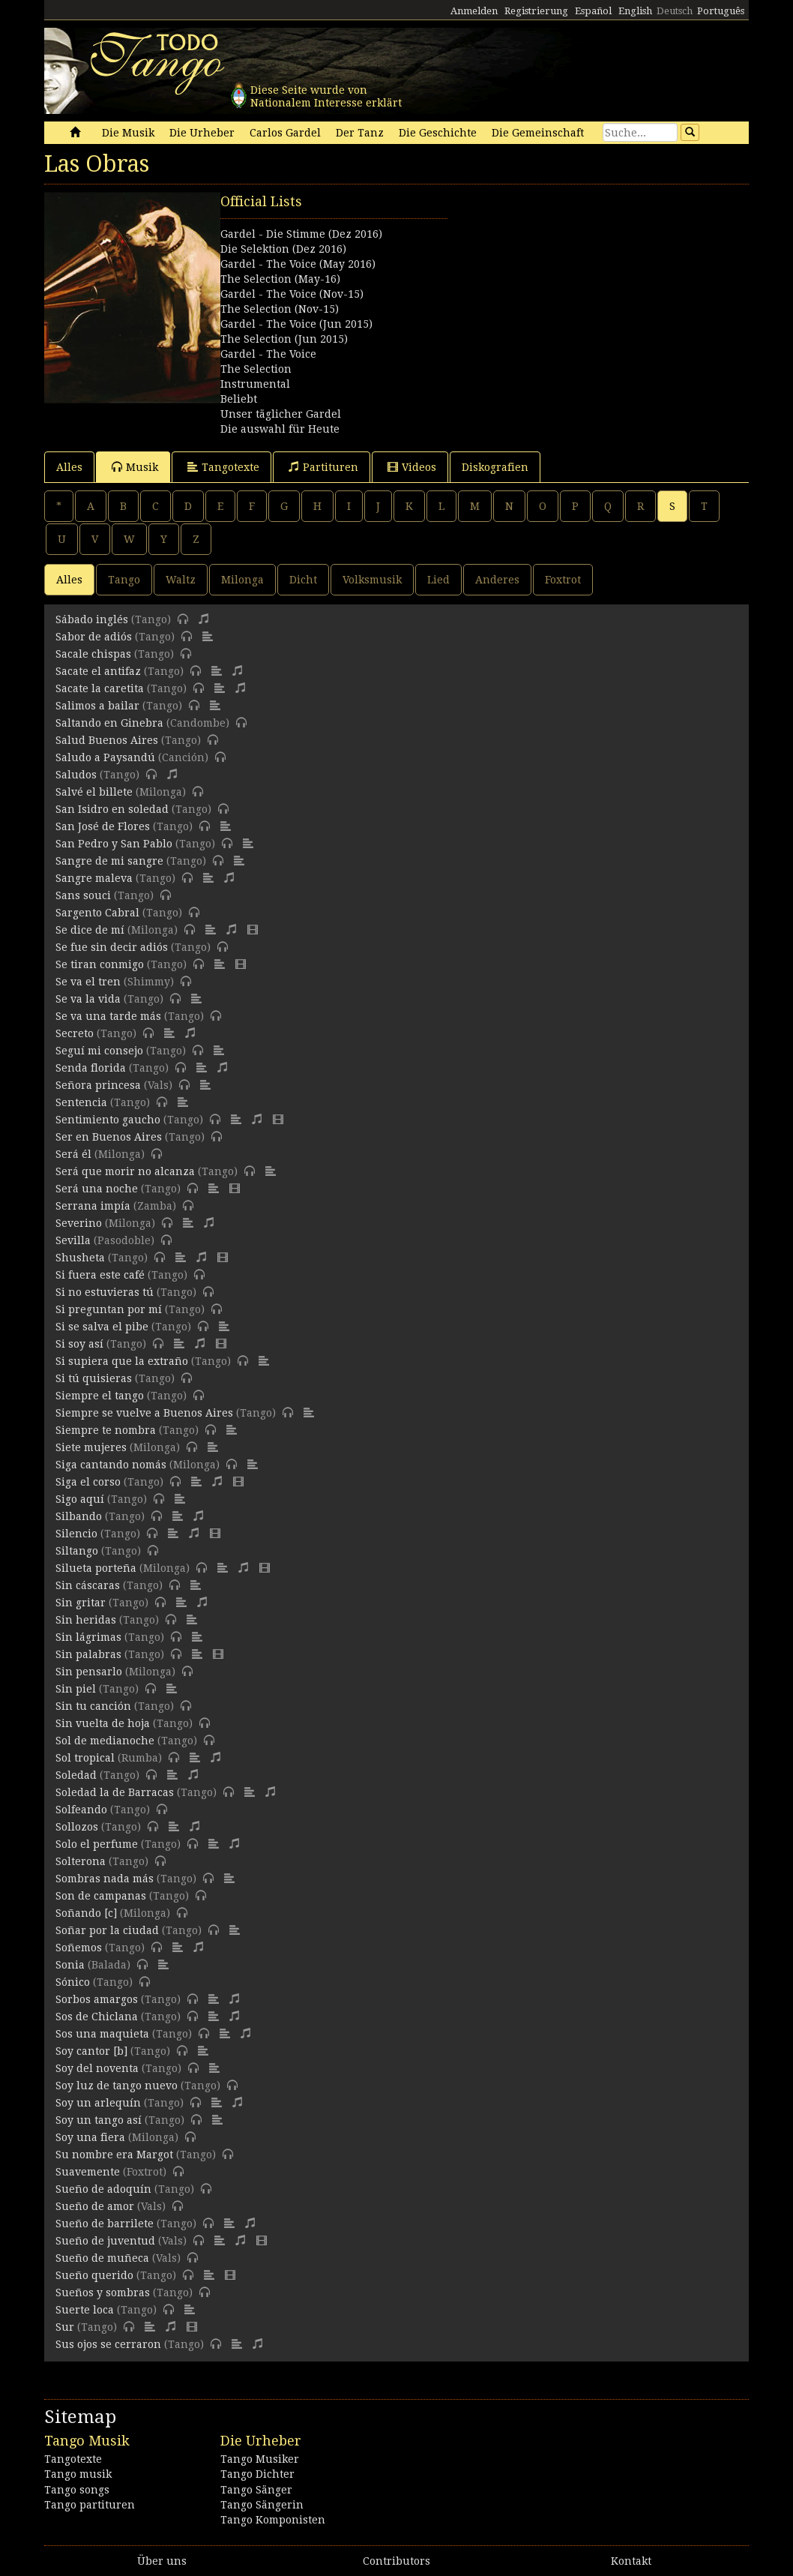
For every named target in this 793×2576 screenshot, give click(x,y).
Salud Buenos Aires (106, 740)
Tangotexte (223, 466)
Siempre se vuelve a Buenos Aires (144, 1413)
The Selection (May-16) (280, 279)
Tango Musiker (259, 2459)
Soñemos (78, 1948)
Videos (412, 466)
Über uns (162, 2561)
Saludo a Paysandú (105, 757)
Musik (135, 466)
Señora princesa (98, 1085)
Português (720, 10)
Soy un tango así (98, 2120)
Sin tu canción (93, 1706)
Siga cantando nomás (110, 1465)
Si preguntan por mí (108, 1309)
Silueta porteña (95, 1568)
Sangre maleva (94, 878)
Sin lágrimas (88, 1637)
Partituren (323, 466)
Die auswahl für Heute (280, 429)
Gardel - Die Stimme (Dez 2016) (301, 234)
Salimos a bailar (97, 706)
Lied (438, 580)
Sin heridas (85, 1620)
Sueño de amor (94, 2206)
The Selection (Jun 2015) (284, 339)
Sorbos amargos (96, 1999)
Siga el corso (88, 1482)
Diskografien (495, 467)
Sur (64, 2327)
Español (593, 10)
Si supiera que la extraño (121, 1361)
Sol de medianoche (104, 1741)
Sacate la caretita (99, 688)
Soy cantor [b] (91, 2051)
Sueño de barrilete (104, 2224)
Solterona (80, 1861)
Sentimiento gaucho (107, 1120)
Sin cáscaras (87, 1585)
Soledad (76, 1775)
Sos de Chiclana (96, 2017)
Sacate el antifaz (98, 671)
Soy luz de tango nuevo (116, 2086)
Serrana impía (92, 1206)
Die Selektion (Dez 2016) (283, 249)
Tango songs (76, 2490)
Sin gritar (80, 1603)
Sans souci (83, 895)
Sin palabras (88, 1654)
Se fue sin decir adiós (111, 947)
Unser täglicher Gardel (280, 414)
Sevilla (73, 1240)
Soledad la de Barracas (114, 1792)
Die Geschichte (438, 133)
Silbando (78, 1516)
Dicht (303, 580)
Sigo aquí (79, 1499)
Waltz (181, 580)
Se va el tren (88, 982)
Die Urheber (202, 133)
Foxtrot (563, 580)
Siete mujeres (91, 1447)
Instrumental (255, 384)
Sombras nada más (104, 1879)
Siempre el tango (99, 1396)
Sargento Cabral (97, 913)
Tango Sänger (256, 2490)
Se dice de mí (89, 930)
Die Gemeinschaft (538, 133)
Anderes (497, 580)
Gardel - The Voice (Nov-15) (292, 294)
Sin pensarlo (88, 1672)
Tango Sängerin (262, 2505)
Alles (69, 467)
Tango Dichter (257, 2474)
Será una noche (96, 1189)
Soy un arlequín (98, 2103)
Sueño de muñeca (102, 2258)
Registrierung (536, 10)
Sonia (70, 1965)
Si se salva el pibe (101, 1327)
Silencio (76, 1534)
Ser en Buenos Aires (108, 1137)
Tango (124, 580)
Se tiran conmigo (99, 964)
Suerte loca (84, 2310)
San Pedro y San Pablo (113, 844)
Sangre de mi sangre (109, 861)
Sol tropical (85, 1758)
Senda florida (90, 1068)
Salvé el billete (94, 792)
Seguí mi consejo (99, 1051)
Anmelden (474, 10)
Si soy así (79, 1344)
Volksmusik (372, 580)
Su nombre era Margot (114, 2155)
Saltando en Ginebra (109, 723)
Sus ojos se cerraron (108, 2344)
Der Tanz (360, 133)
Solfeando (81, 1810)
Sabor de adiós (93, 637)
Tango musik (78, 2474)
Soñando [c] (86, 1913)
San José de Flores (102, 826)
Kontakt (631, 2561)
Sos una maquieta (102, 2034)
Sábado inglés (91, 619)
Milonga (242, 580)
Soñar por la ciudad (107, 1930)
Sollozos (76, 1827)
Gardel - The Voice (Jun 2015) (296, 324)
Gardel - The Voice (268, 354)
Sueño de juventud (105, 2241)
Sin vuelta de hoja (102, 1723)
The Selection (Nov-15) (279, 309)
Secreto (74, 1033)
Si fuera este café (100, 1275)
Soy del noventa (97, 2068)
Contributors (396, 2561)
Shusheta (80, 1258)
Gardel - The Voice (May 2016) (298, 264)
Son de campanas (100, 1896)
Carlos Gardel (285, 133)
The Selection (256, 369)
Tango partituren (89, 2505)
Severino (78, 1223)
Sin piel (75, 1689)
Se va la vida (88, 999)
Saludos (76, 775)
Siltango (76, 1551)
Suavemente (87, 2172)
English (635, 10)
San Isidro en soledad (112, 809)
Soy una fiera (90, 2137)
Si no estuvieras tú (104, 1292)
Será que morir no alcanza (125, 1171)
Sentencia (81, 1102)
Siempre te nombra (105, 1430)
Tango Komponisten (272, 2520)
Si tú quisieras (93, 1378)
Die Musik (128, 133)
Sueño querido (94, 2275)
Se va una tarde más (108, 1016)
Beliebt (238, 399)
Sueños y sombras (102, 2293)
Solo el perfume (96, 1844)
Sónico (72, 1982)
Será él (73, 1154)
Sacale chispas (93, 654)
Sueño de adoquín (103, 2189)
